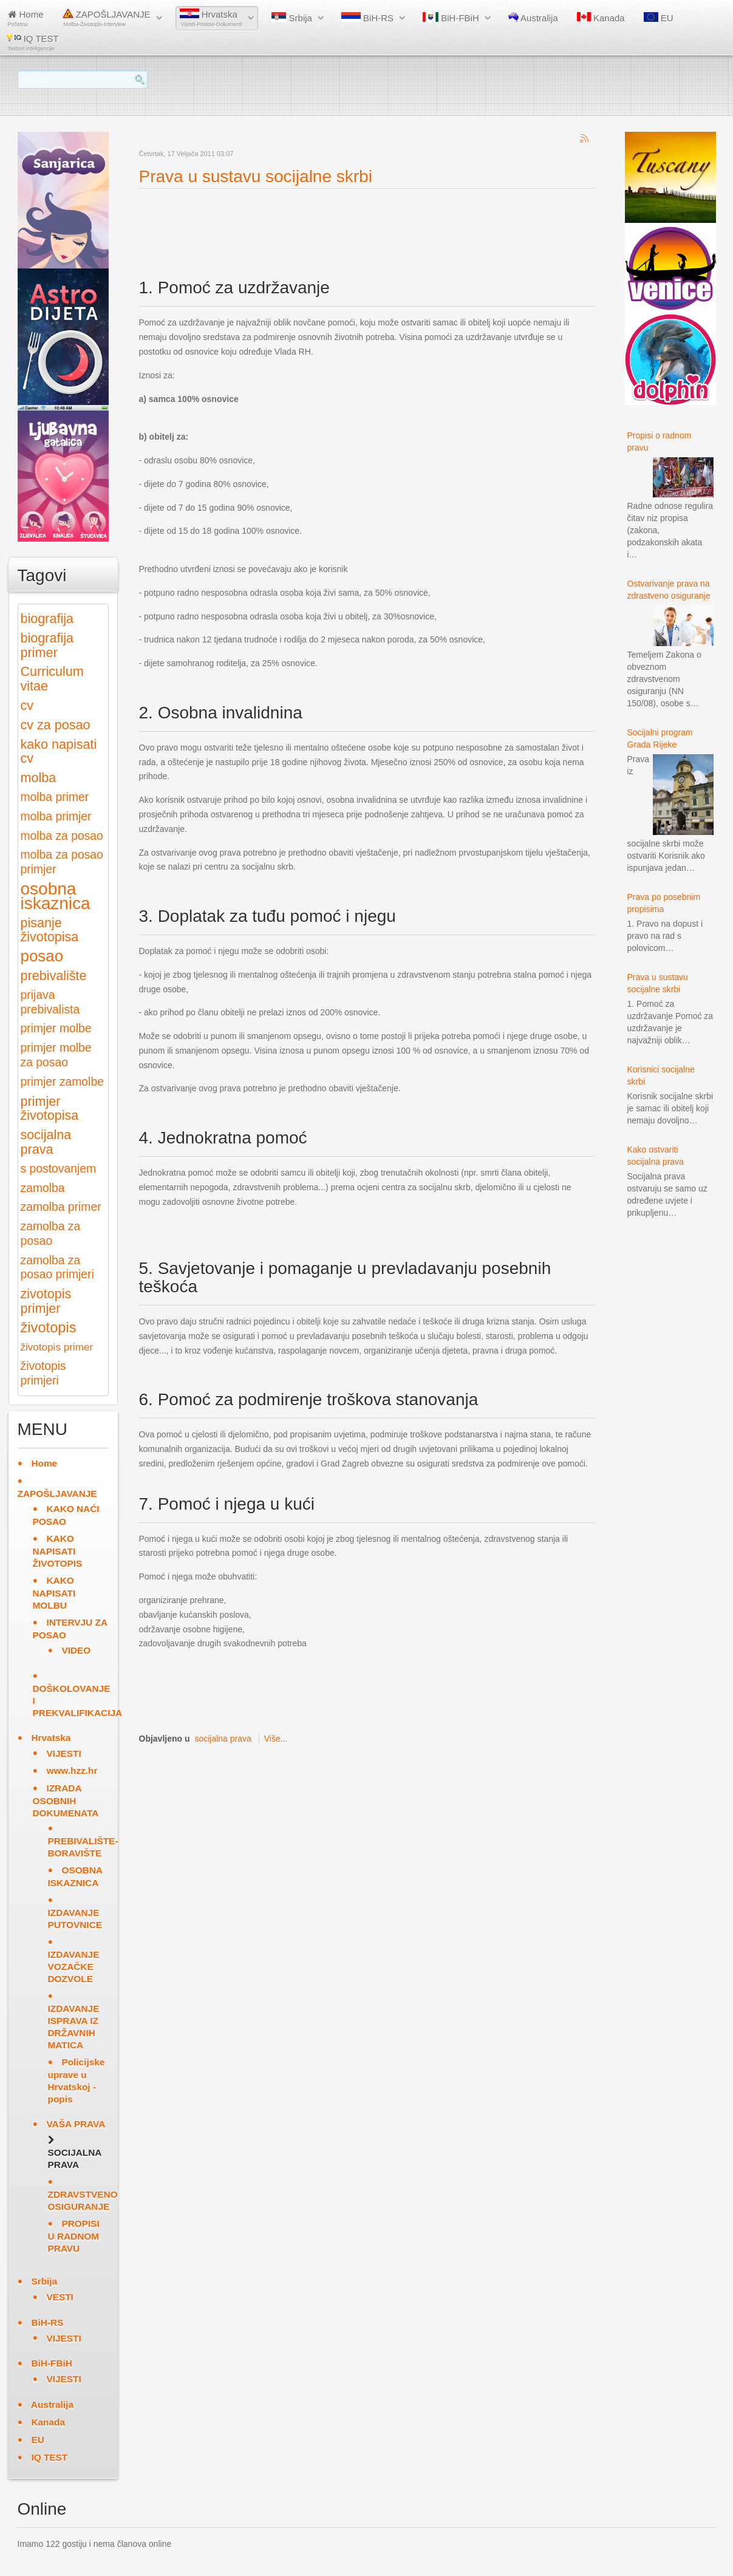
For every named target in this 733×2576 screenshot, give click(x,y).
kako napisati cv (59, 751)
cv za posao (55, 724)
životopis (49, 1327)
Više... (276, 1738)
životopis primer (57, 1347)
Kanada (601, 17)
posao (42, 955)
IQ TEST (33, 42)
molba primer (55, 797)
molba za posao (62, 836)
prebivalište (54, 975)
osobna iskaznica (55, 896)
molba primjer (56, 816)
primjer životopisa (50, 1108)
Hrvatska (211, 18)
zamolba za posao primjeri (57, 1267)
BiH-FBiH (451, 17)
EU (658, 17)
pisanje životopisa (50, 930)
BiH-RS (367, 17)
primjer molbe (56, 1028)
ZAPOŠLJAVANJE (107, 18)
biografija (47, 618)
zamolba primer (61, 1207)
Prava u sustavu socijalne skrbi (255, 176)
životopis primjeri (43, 1373)
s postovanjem (59, 1168)
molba (38, 777)
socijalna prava (222, 1738)
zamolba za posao (51, 1233)
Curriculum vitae (52, 678)
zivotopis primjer (46, 1301)
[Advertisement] (360, 223)
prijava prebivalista (50, 1002)
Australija (533, 17)
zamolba (43, 1188)
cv (27, 705)
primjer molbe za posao (56, 1055)
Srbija (291, 17)
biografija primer (47, 645)
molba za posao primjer (62, 862)
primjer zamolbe (62, 1081)
